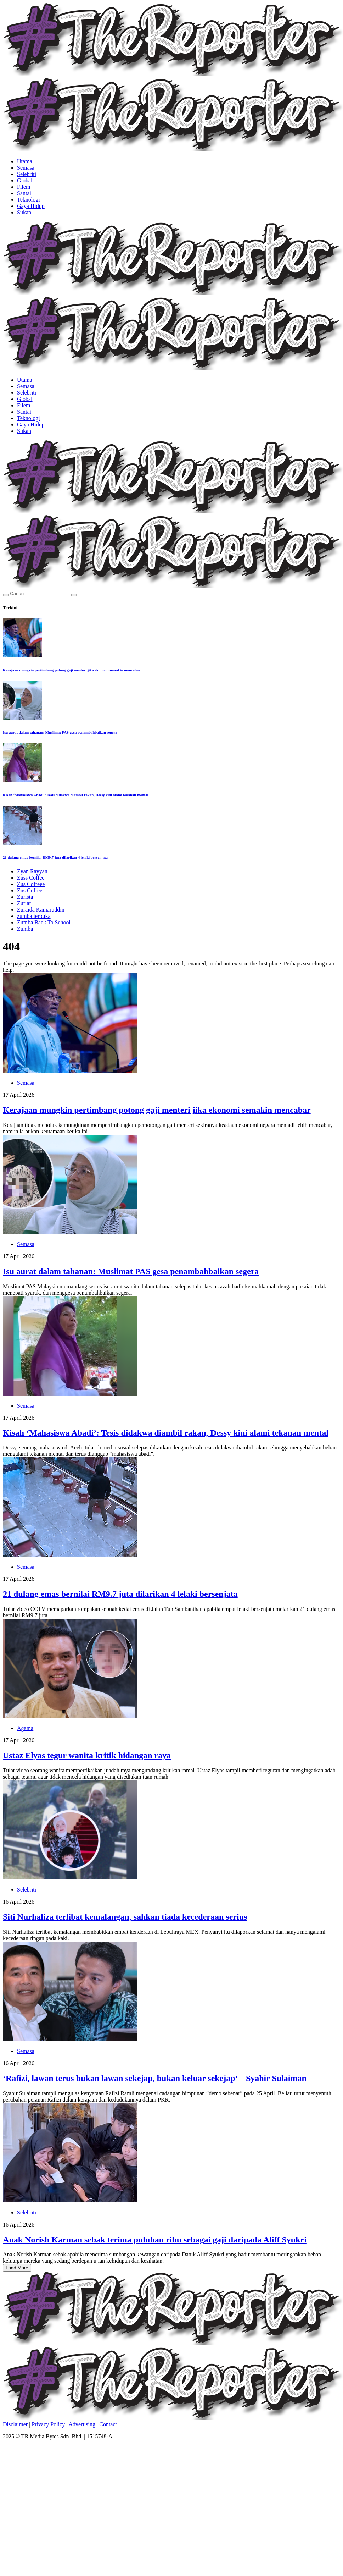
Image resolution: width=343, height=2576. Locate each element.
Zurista (25, 897)
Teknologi (28, 200)
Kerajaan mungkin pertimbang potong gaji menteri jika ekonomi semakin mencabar (71, 670)
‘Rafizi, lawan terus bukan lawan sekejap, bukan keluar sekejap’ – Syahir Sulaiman (155, 2078)
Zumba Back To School (44, 922)
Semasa (25, 168)
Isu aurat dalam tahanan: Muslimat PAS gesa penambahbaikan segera (60, 732)
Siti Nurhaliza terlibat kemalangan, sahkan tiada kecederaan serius (125, 1916)
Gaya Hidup (31, 206)
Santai (24, 193)
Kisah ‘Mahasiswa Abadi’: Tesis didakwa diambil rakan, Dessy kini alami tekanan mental (75, 795)
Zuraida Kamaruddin (40, 910)
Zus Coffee (29, 890)
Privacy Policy (48, 2424)
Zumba (25, 929)
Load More (17, 2267)
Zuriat (24, 903)
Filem (23, 187)
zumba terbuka (34, 916)
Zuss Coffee (30, 878)
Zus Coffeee (31, 884)
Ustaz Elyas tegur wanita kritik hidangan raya (87, 1755)
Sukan (24, 212)
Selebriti (26, 174)
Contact (108, 2424)
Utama (24, 161)
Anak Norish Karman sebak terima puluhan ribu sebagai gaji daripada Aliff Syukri (155, 2239)
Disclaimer (15, 2424)
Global (25, 180)
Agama (25, 1728)
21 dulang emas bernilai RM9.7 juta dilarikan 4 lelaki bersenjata (55, 857)
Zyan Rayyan (32, 871)
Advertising (82, 2424)
